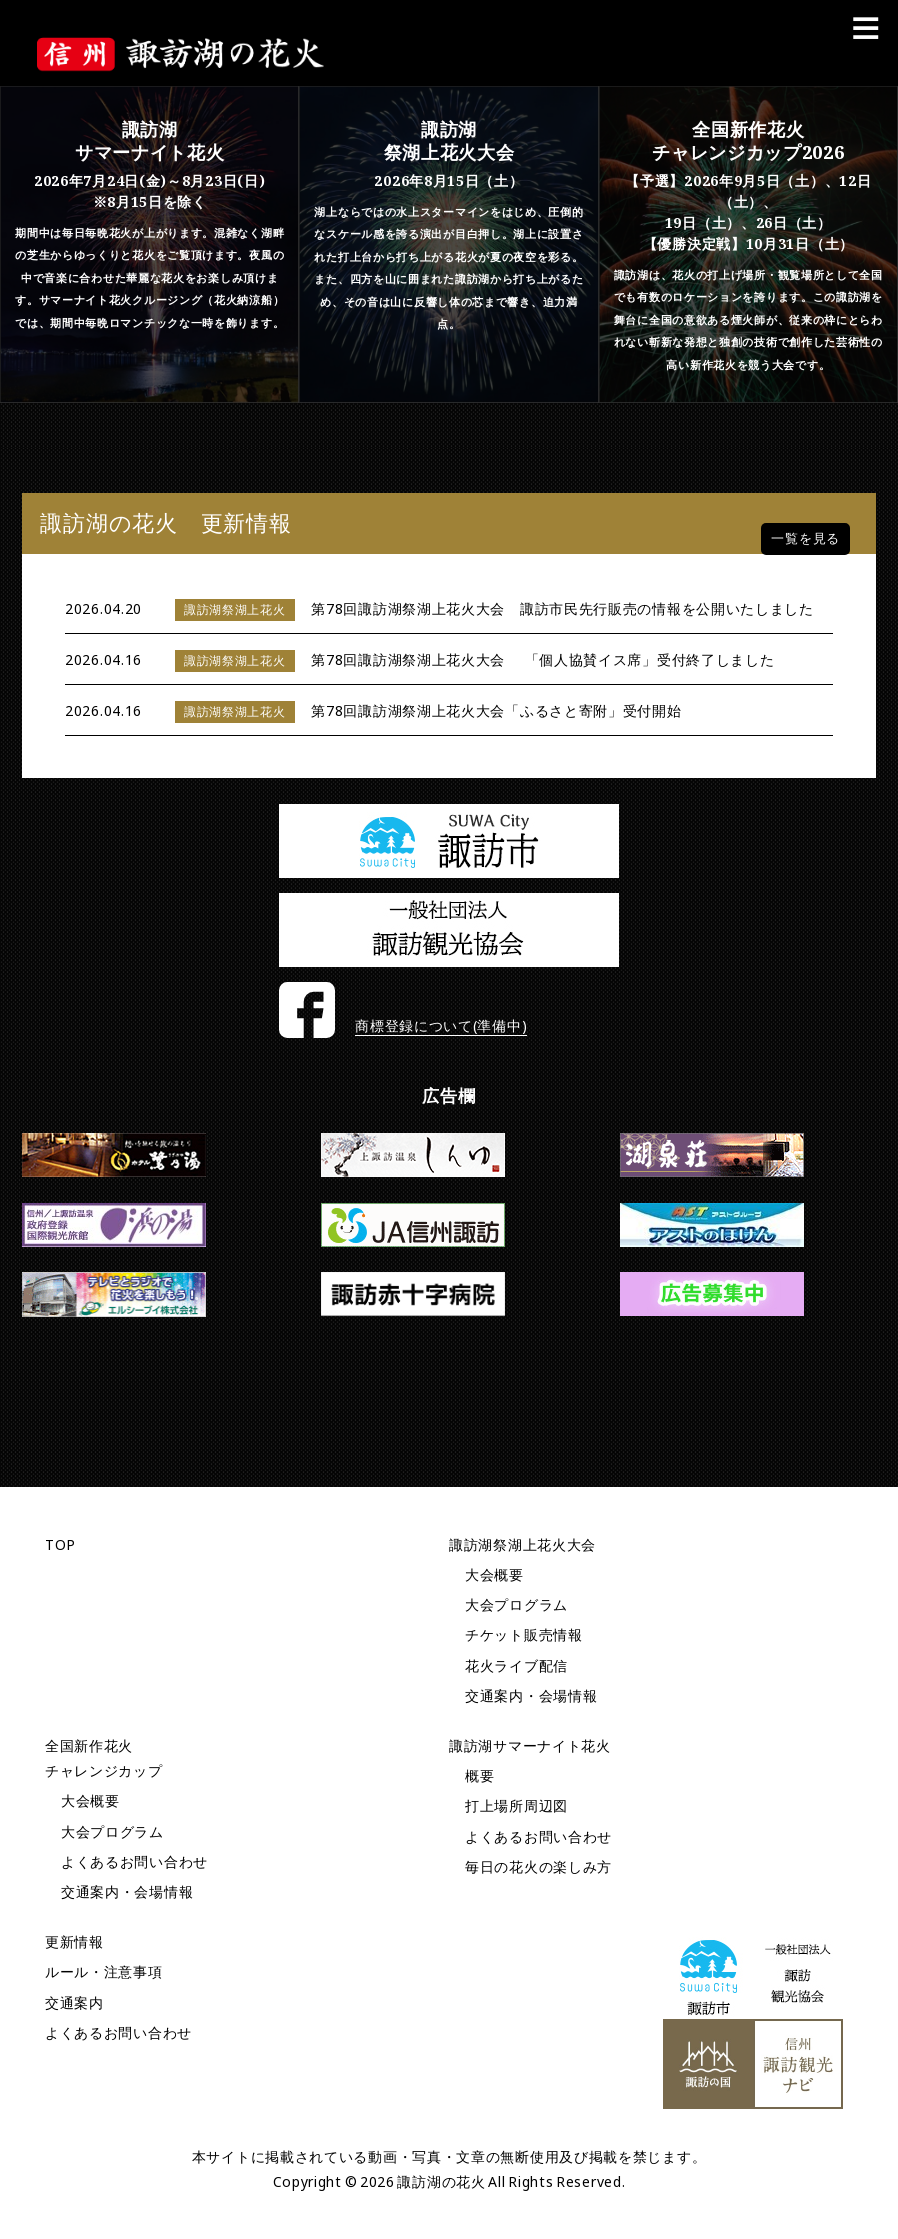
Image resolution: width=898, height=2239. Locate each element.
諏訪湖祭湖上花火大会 (522, 1544)
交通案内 (74, 2002)
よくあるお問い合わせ (134, 1861)
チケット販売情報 (524, 1634)
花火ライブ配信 (516, 1665)
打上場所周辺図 (516, 1805)
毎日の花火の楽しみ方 (538, 1866)
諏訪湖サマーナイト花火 (530, 1745)
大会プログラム (516, 1604)
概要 (479, 1775)
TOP (60, 1544)
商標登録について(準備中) (441, 1025)
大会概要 (494, 1574)
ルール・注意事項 (104, 1971)
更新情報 (74, 1941)
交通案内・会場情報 (531, 1695)
